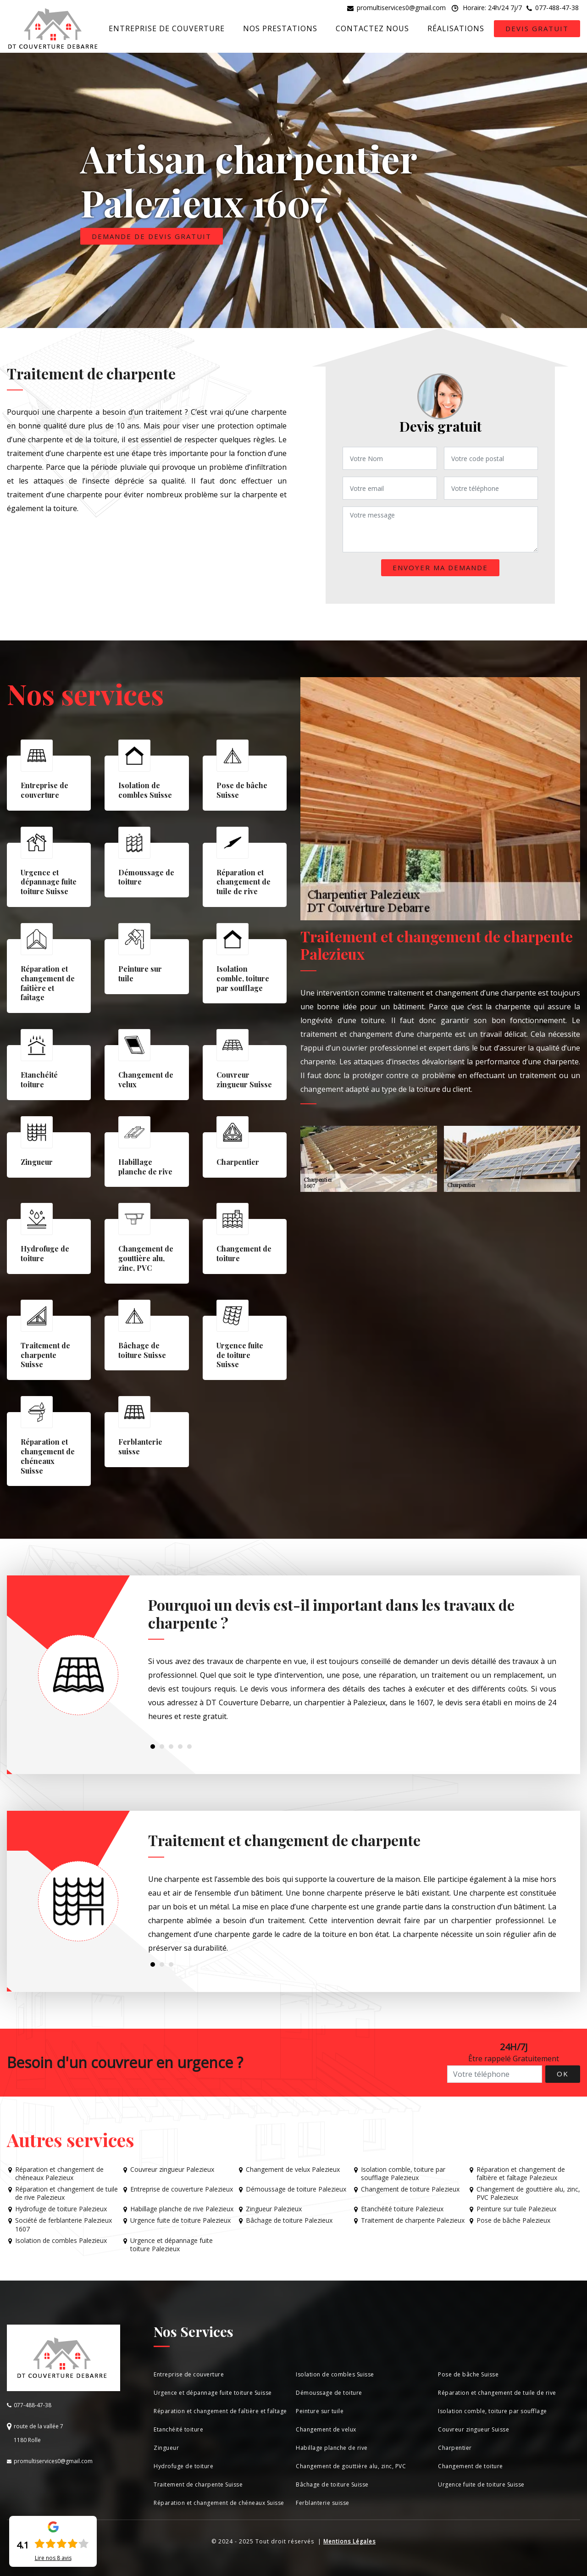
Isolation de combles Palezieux (61, 2241)
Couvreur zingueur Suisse (473, 2429)
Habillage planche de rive (332, 2448)
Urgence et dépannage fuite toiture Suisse (213, 2393)
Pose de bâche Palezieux (513, 2220)
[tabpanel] (352, 1663)
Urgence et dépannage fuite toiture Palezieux (171, 2245)
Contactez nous (372, 28)
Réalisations (455, 28)
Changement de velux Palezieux (293, 2169)
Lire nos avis (53, 2558)
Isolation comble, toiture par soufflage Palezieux (403, 2173)
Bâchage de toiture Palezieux (289, 2220)
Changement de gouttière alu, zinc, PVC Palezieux (528, 2193)
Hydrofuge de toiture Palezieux (61, 2209)
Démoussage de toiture (329, 2393)
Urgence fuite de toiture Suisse (481, 2484)
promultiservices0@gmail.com (401, 7)
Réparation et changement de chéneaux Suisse (219, 2503)
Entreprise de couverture (167, 28)
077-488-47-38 (557, 7)
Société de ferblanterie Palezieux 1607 (63, 2224)
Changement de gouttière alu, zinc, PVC (351, 2466)
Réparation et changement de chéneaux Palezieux (59, 2173)
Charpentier (455, 2448)
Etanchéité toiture (178, 2429)
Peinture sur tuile (319, 2411)
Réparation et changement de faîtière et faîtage (220, 2411)
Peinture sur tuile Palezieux (516, 2209)
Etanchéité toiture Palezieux (402, 2209)
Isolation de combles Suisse (335, 2374)
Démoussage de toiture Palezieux (296, 2189)
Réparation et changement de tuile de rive (497, 2393)
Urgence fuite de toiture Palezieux (180, 2220)
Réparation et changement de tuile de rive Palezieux (66, 2193)
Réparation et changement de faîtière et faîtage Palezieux (520, 2173)
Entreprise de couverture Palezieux (181, 2189)
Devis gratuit (537, 28)
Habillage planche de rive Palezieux (181, 2209)
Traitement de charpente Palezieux (413, 2220)
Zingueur (166, 2448)
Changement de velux (326, 2429)
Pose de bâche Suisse (468, 2374)
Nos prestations (280, 28)
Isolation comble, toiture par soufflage (492, 2411)
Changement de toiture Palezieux (410, 2189)
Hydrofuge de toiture (183, 2466)
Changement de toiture (470, 2466)
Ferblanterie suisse (322, 2503)
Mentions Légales (349, 2541)
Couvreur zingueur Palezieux (172, 2169)
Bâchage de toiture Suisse (332, 2484)
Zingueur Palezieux (274, 2209)
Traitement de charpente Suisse (198, 2484)
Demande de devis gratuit (151, 236)
